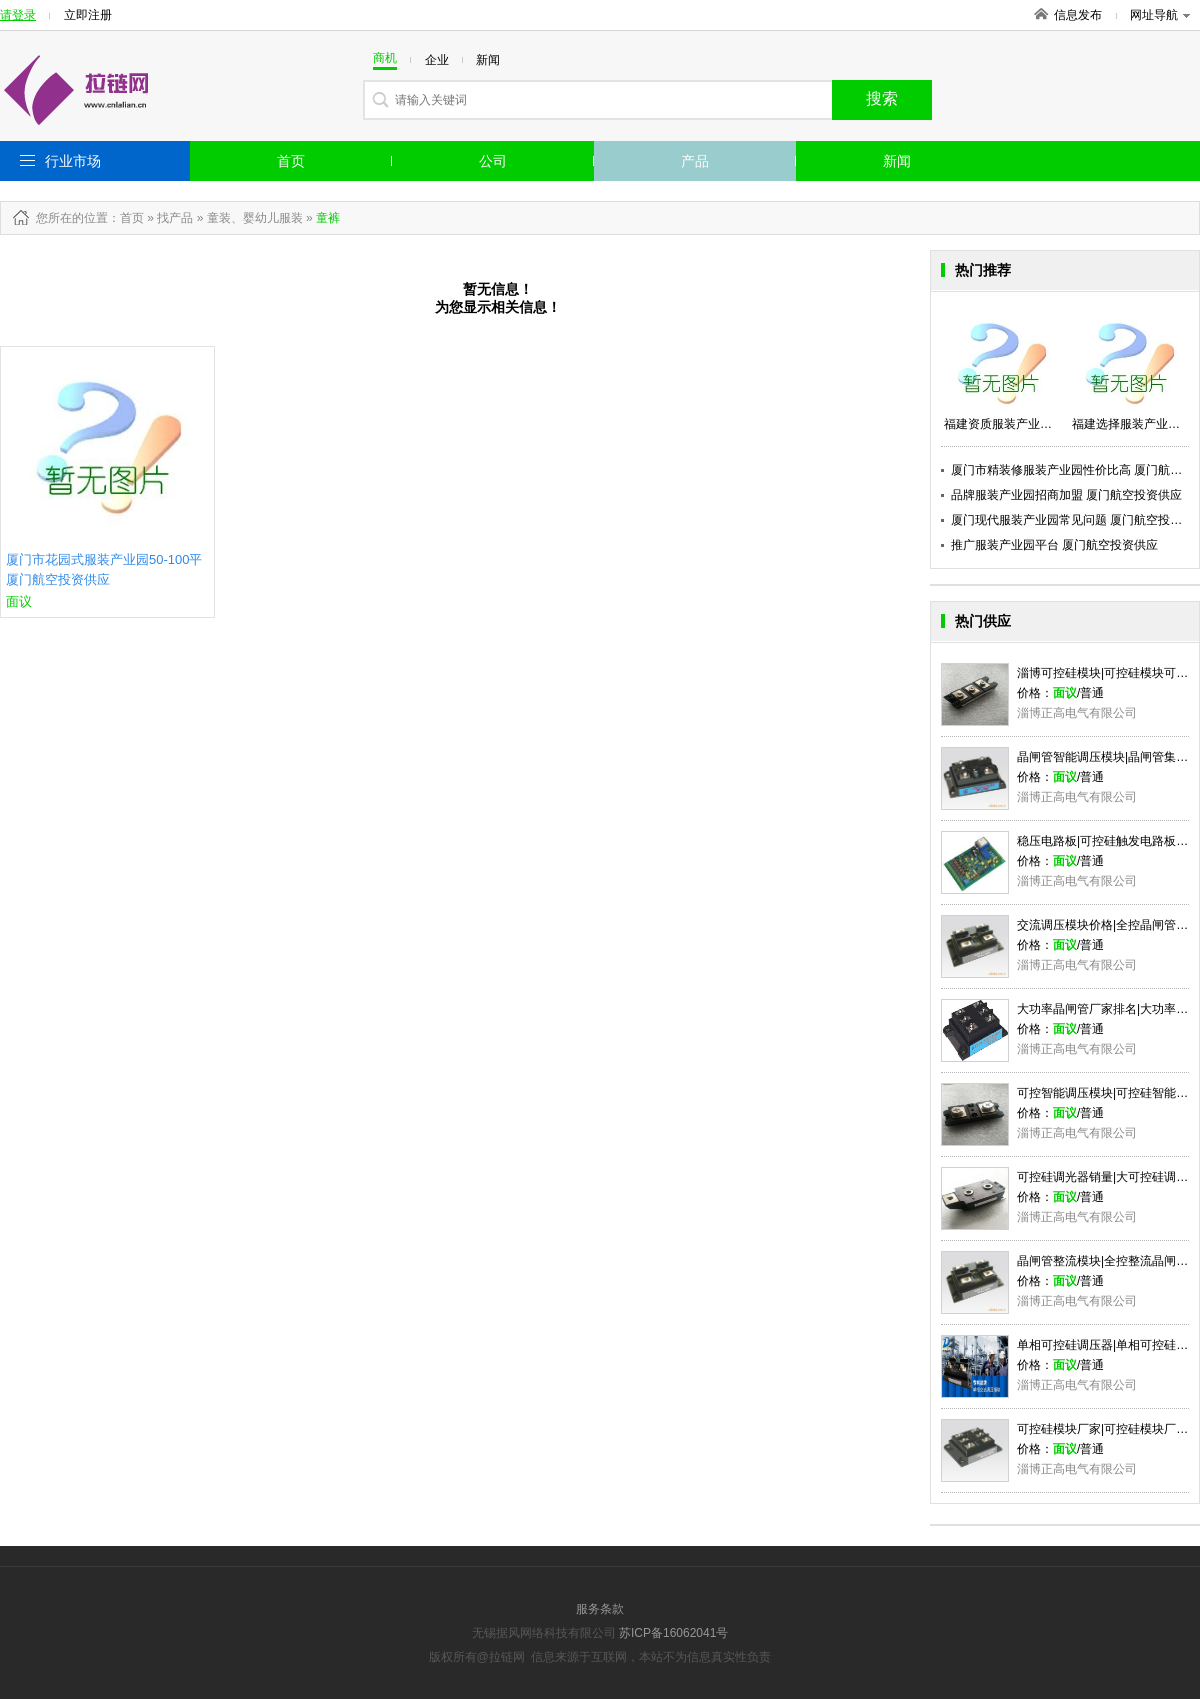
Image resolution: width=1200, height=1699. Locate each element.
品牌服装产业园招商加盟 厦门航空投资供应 (1066, 495)
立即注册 (88, 15)
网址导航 (1160, 15)
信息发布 (1078, 15)
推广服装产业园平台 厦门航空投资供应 (1054, 545)
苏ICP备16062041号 (673, 1633)
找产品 (175, 218)
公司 (493, 161)
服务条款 (600, 1609)
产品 (695, 161)
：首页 (126, 218)
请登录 (18, 15)
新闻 (897, 161)
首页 (291, 161)
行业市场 (73, 161)
